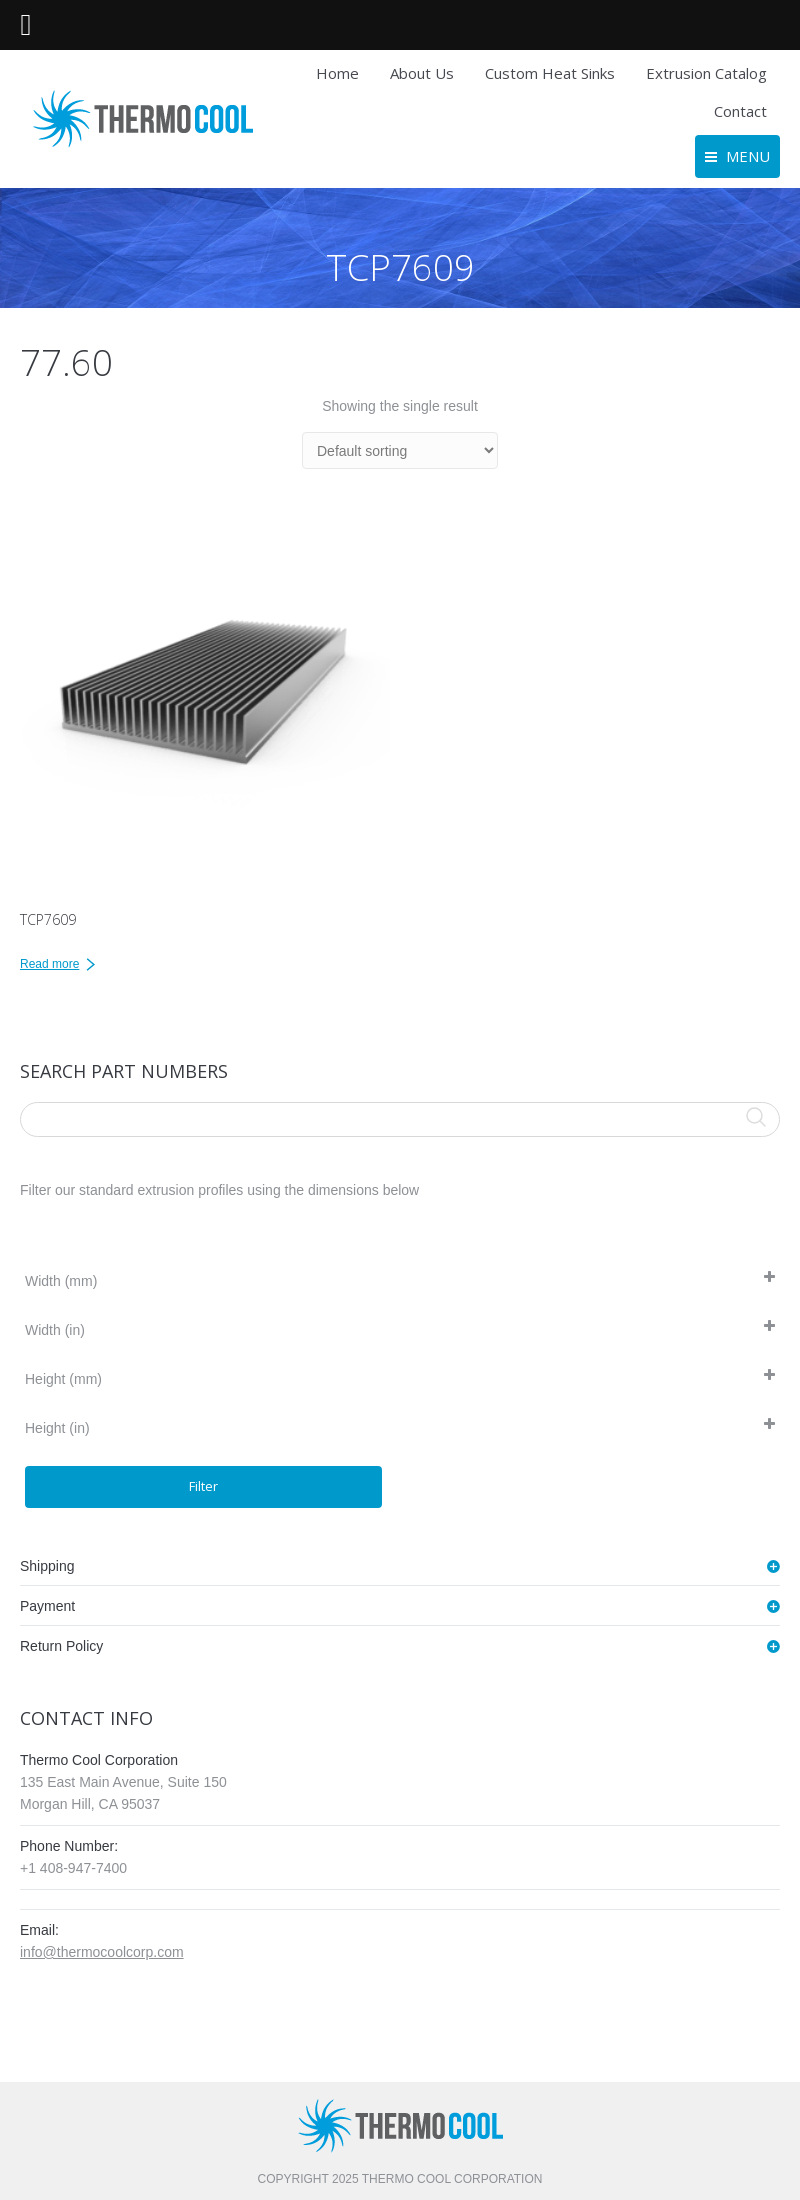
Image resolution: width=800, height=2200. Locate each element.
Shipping (47, 1566)
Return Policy (61, 1646)
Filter (203, 1486)
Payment (47, 1606)
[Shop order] (400, 450)
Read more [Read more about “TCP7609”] (49, 964)
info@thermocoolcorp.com (102, 1952)
